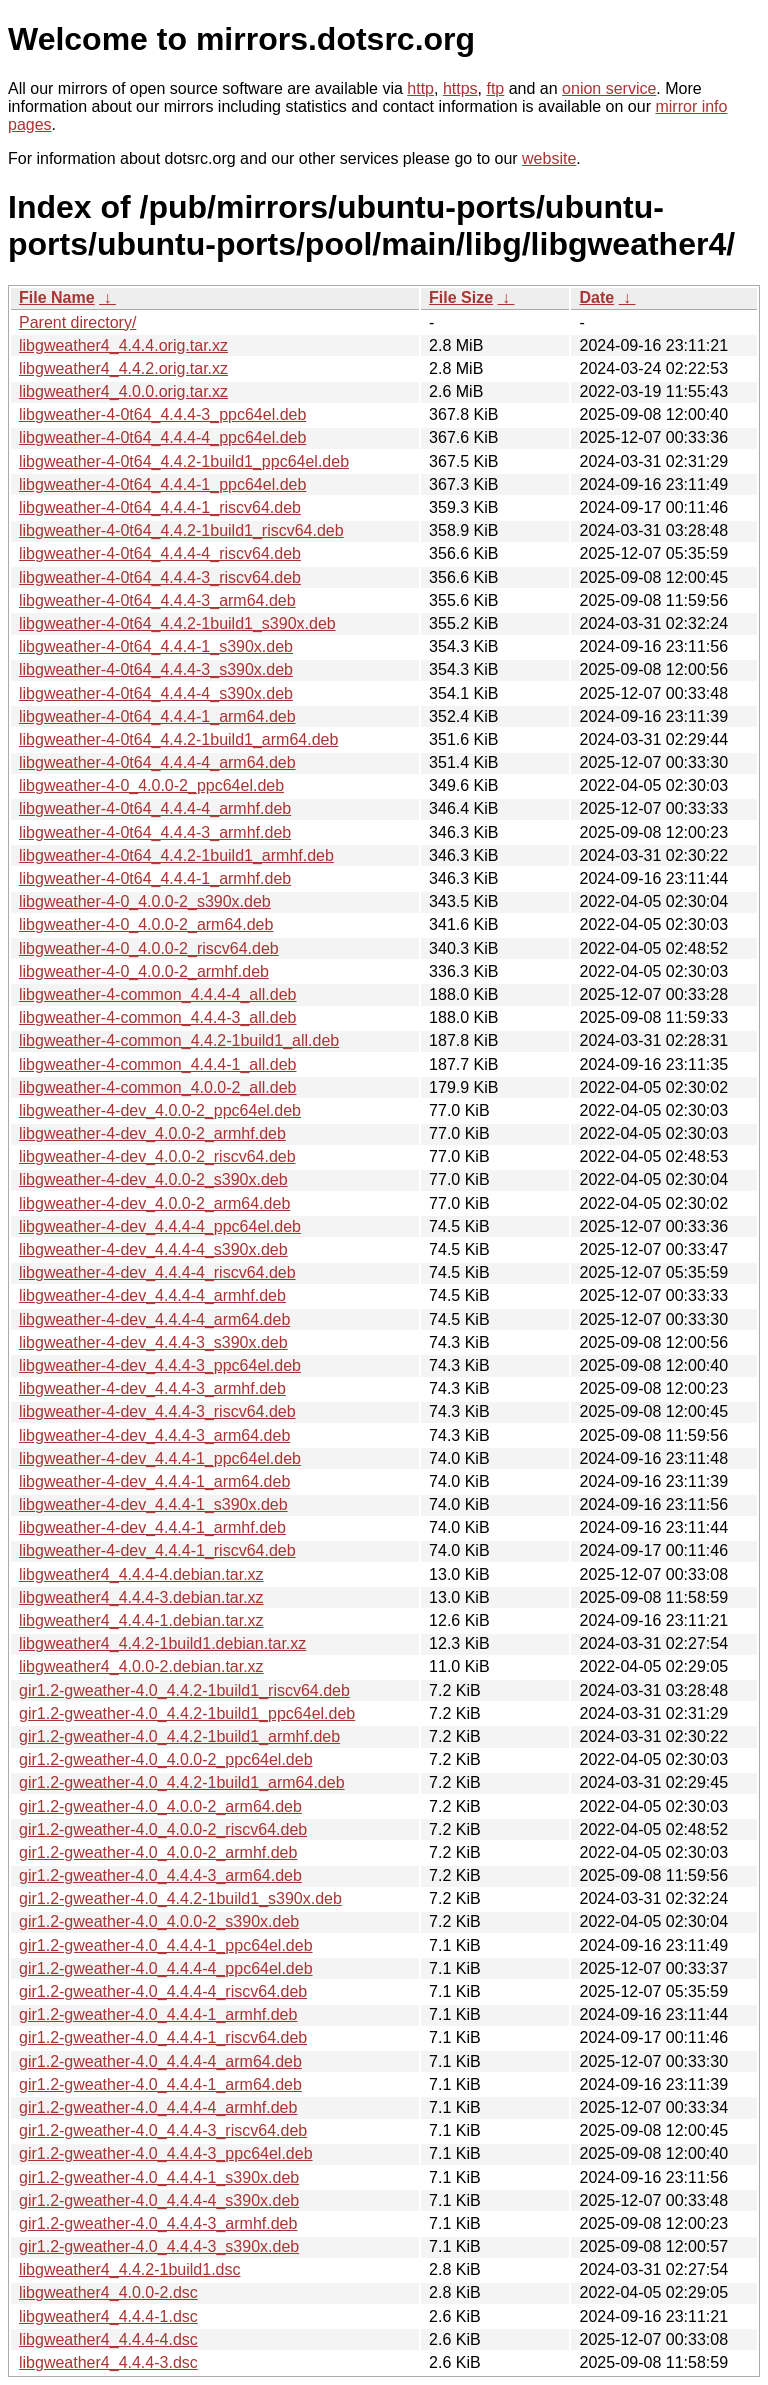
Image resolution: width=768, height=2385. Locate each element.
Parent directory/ (77, 322)
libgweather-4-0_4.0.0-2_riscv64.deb (149, 948)
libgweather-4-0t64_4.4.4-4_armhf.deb (155, 808)
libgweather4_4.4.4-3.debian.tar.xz (141, 1597)
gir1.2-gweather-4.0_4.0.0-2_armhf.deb (158, 1852)
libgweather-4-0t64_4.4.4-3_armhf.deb (155, 832)
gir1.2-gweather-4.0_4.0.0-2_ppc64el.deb (166, 1759)
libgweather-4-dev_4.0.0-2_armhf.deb (152, 1133)
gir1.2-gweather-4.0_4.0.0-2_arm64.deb (160, 1806)
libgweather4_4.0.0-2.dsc (108, 2292)
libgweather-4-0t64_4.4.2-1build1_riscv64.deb (181, 530)
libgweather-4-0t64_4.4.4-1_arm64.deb (157, 716)
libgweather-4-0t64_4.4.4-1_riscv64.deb (160, 507)
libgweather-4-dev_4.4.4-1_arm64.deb (154, 1481)
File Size (461, 297)
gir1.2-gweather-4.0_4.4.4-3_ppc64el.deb (166, 2153)
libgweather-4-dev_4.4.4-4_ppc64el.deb (160, 1226)
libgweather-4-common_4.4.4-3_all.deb (158, 1017)
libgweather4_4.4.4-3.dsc (108, 2362)
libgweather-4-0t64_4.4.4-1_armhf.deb (155, 878)
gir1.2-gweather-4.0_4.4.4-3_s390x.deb (159, 2246)
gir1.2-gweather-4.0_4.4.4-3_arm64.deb (160, 1875)
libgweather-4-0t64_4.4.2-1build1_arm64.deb (178, 739)
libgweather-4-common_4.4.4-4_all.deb (158, 994)
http (420, 88)
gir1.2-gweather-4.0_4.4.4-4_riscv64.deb (163, 1991)
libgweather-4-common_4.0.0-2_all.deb (158, 1087)
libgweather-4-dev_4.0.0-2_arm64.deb (154, 1203)
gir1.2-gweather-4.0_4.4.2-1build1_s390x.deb (180, 1898)
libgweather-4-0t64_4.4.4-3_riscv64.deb (160, 577)
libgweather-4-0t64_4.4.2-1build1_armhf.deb (176, 855)
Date (596, 297)
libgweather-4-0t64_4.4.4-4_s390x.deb (156, 693)
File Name (57, 297)
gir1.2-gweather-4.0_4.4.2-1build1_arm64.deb (182, 1782)
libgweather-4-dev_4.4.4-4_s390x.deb (153, 1249)
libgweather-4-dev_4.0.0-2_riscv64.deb (157, 1156)
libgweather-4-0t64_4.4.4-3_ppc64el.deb (162, 414)
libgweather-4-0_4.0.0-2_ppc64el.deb (151, 785)
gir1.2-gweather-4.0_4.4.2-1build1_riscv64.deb (184, 1690)
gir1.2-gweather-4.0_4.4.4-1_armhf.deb (158, 2014)
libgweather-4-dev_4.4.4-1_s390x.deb (153, 1504)
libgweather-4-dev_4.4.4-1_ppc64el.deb (160, 1458)
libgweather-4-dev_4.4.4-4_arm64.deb (154, 1319)
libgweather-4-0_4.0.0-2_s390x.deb (145, 901)
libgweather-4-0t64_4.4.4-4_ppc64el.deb (162, 437)
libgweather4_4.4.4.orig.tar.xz (123, 345)
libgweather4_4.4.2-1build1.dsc (129, 2269)
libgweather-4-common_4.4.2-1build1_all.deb (179, 1040)
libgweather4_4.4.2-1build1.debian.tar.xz (162, 1643)
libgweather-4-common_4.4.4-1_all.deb (158, 1064)
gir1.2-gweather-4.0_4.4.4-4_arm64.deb (160, 2061)
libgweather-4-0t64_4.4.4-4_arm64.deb (157, 762)
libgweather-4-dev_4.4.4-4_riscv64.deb (157, 1272)
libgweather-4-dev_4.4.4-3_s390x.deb (153, 1342)
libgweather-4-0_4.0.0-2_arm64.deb (146, 924)
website (549, 158)
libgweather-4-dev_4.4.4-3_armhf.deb (152, 1388)
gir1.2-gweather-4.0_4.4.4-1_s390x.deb (159, 2177)
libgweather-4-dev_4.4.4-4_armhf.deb (152, 1295)
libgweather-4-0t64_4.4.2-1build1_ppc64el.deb (184, 461)
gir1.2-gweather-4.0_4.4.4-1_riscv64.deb (163, 2037)
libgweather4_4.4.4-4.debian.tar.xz (141, 1574)
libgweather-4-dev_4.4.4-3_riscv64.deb (157, 1411)
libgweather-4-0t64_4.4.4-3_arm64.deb (157, 600)
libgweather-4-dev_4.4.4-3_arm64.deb (154, 1435)
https (460, 88)
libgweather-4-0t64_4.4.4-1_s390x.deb (156, 646)
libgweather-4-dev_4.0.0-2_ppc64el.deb (160, 1110)
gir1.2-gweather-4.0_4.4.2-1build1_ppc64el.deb (187, 1713)
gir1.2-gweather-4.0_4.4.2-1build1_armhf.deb (179, 1736)
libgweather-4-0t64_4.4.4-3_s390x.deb (156, 669)
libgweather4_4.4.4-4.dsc (108, 2339)
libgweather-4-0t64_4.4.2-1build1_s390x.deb (177, 623)
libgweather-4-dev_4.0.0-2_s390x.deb (153, 1179)
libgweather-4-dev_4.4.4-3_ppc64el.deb (160, 1365)
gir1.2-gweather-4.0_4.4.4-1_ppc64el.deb (166, 1945)
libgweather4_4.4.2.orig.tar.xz (123, 368)
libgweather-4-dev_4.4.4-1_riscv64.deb (157, 1550)
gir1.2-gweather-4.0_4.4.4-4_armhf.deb (158, 2107)
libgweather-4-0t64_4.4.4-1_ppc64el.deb (162, 484)
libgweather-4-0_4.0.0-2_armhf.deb (144, 971)
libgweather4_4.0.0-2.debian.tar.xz (141, 1666)
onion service (609, 88)
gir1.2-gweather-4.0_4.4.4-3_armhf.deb (158, 2223)
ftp (495, 88)
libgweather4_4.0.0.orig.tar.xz (123, 391)
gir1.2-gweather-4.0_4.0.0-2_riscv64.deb (163, 1829)
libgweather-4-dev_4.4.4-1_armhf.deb (152, 1527)
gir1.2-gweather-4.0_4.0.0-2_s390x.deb (159, 1921)
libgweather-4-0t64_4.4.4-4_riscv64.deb (160, 553)
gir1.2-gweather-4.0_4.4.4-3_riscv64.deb (163, 2130)
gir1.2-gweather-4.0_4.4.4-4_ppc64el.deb (166, 1968)
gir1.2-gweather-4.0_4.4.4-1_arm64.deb (160, 2084)
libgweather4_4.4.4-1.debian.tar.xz (141, 1620)
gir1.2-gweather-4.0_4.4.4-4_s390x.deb (159, 2200)
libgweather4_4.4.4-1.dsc (108, 2316)
